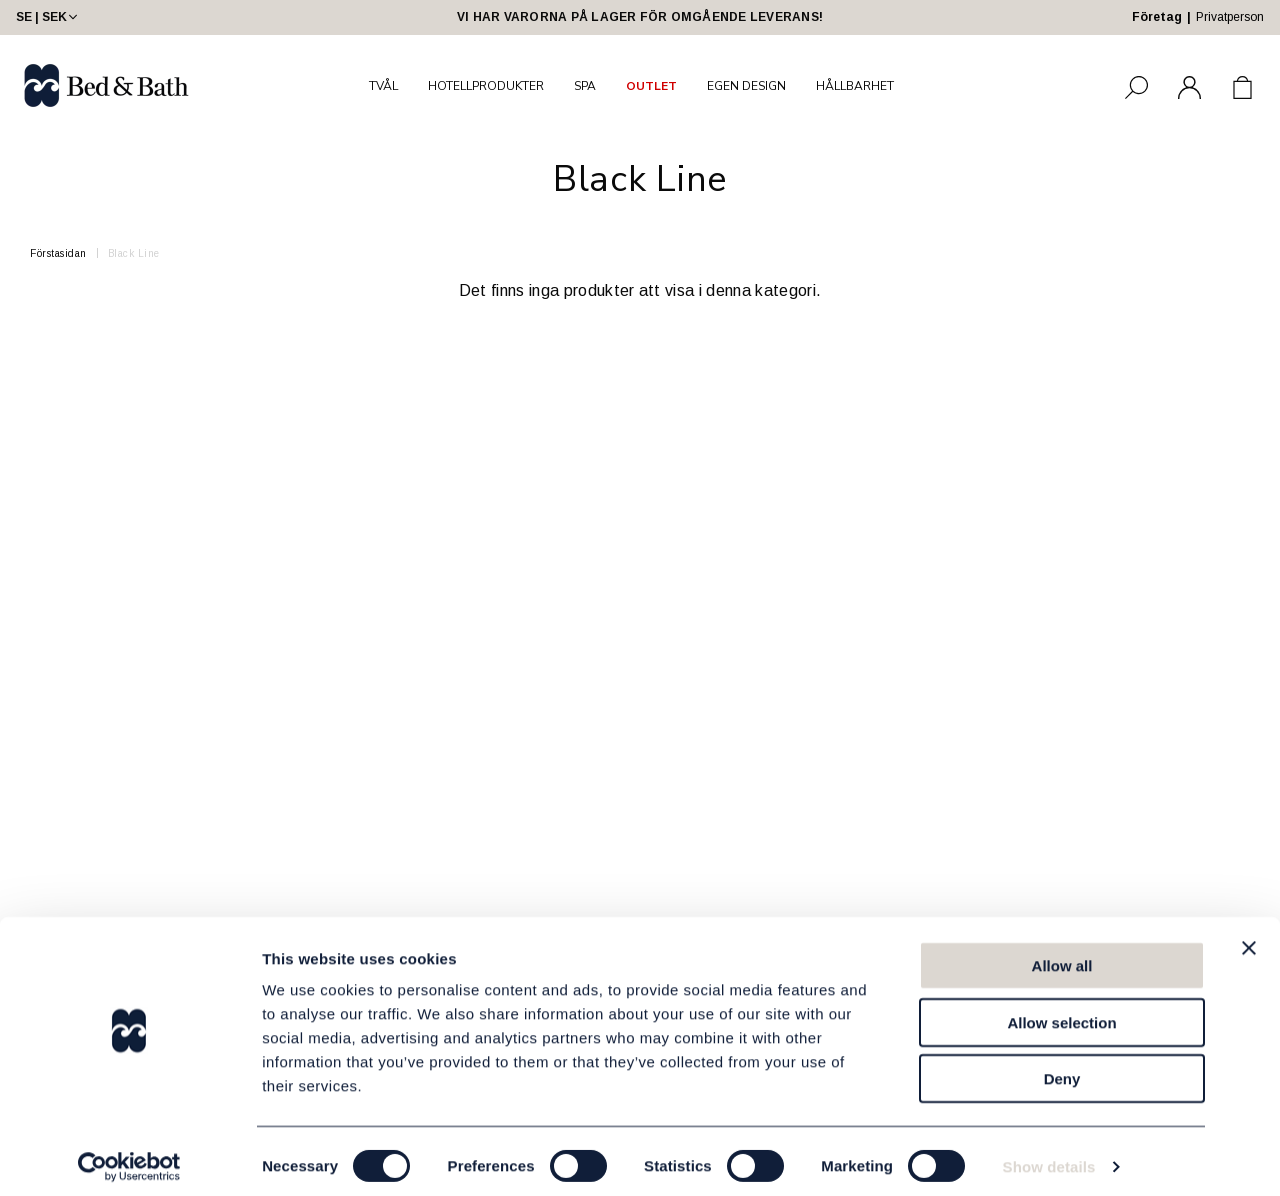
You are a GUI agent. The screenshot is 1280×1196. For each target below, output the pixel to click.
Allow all (1062, 955)
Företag (1157, 17)
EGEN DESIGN (746, 86)
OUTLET (651, 86)
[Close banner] (1249, 938)
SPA (585, 86)
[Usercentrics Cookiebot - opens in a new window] (129, 1157)
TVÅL (383, 86)
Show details (1049, 1156)
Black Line (134, 253)
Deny (1062, 1068)
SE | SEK (48, 17)
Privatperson (1230, 17)
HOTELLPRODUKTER (486, 86)
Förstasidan (58, 253)
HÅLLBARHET (855, 86)
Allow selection (1061, 1012)
